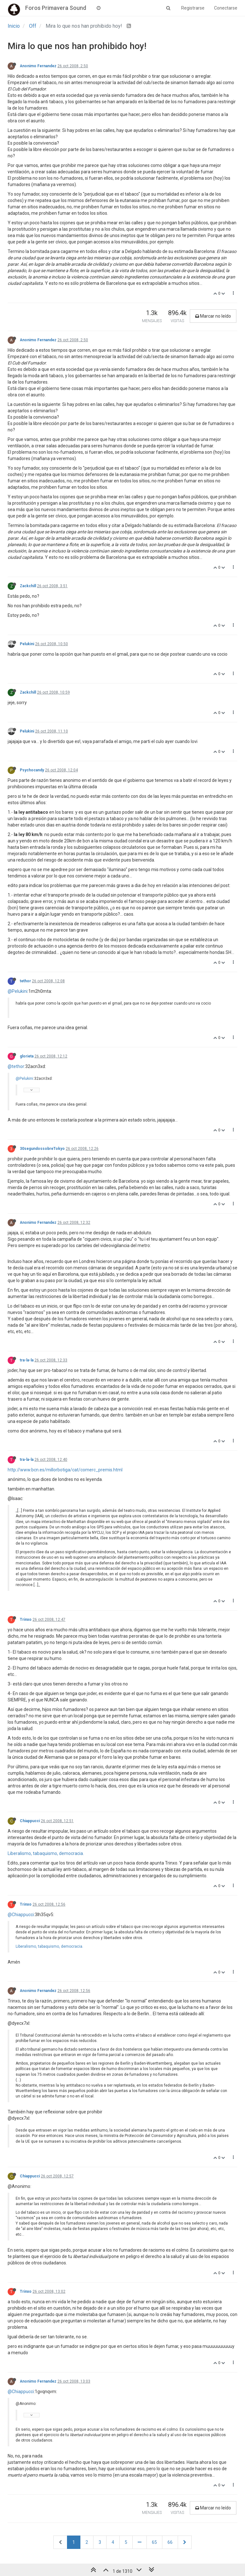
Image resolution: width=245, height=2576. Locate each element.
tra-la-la (26, 1360)
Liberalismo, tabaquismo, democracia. (46, 1853)
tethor (25, 981)
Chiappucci (30, 1821)
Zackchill (28, 586)
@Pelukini (17, 991)
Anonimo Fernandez (38, 66)
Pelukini (27, 644)
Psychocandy (32, 770)
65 (154, 2542)
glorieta (26, 1056)
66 (170, 2542)
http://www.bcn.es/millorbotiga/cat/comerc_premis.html (65, 1469)
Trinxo (26, 1619)
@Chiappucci (21, 1914)
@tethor (16, 1066)
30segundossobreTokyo (42, 1148)
